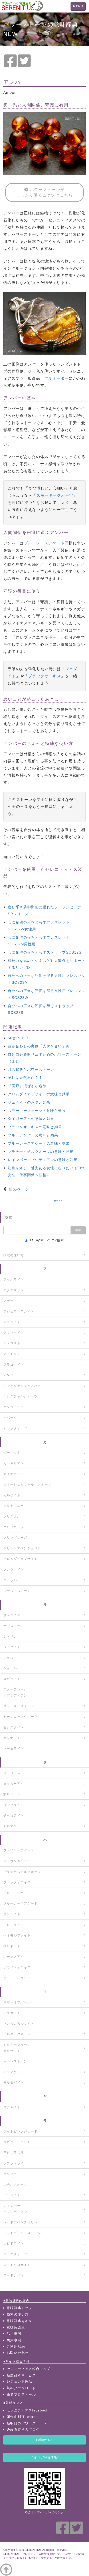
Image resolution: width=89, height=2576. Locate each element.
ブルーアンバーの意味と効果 (33, 1135)
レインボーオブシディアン (15, 2208)
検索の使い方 (13, 1255)
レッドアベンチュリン (20, 2222)
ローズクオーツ (15, 2254)
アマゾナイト (13, 1332)
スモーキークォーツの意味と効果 (37, 1111)
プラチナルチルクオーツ (22, 1872)
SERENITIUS (33, 2549)
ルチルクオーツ (15, 2184)
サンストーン (13, 1626)
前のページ (18, 1189)
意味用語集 (16, 2327)
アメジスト (11, 1343)
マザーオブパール (17, 2002)
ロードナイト (13, 2275)
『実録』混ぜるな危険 (27, 1086)
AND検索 (34, 1240)
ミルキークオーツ (17, 2034)
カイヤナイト (13, 1474)
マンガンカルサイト (18, 2023)
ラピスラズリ (13, 2152)
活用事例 (14, 2333)
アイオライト (13, 1279)
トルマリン (11, 1826)
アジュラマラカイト (18, 1311)
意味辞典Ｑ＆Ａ (19, 2321)
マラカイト (11, 2013)
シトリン (10, 1636)
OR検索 (55, 1240)
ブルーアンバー (15, 1893)
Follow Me (44, 2440)
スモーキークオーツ (54, 495)
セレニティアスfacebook (27, 2410)
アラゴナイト (13, 1364)
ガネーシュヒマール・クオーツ (27, 1484)
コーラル (10, 1580)
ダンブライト (13, 1805)
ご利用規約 (16, 2346)
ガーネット (11, 1452)
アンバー (10, 1375)
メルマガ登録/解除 (44, 2457)
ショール (10, 1668)
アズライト (11, 1322)
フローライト (13, 1925)
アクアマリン (13, 1290)
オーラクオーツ (15, 1428)
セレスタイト (13, 1727)
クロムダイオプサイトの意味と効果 (39, 1094)
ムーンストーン (15, 2061)
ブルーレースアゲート (44, 543)
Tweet (57, 1201)
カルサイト (11, 1495)
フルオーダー (56, 378)
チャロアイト (13, 1815)
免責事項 (14, 2340)
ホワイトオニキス (17, 1967)
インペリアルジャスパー (22, 1386)
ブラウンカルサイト (18, 1861)
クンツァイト (13, 1569)
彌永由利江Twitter (22, 2417)
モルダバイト (13, 2082)
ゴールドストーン (17, 1590)
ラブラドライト (15, 2163)
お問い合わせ (17, 2353)
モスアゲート (13, 2072)
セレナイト (11, 1738)
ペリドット (11, 1946)
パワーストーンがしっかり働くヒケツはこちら (44, 192)
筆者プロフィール (21, 2394)
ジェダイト (11, 1647)
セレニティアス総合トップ (29, 2369)
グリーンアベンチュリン (22, 1548)
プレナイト (11, 1914)
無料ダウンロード (21, 2388)
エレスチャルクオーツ (20, 1396)
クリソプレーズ (15, 1537)
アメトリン (11, 1354)
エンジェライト (15, 1407)
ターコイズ (11, 1773)
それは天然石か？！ (25, 1077)
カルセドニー (13, 1505)
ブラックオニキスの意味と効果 (35, 1127)
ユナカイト (11, 2107)
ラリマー (10, 2174)
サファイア (11, 1615)
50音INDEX (18, 1038)
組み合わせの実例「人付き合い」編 (39, 1046)
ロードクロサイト (17, 2265)
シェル (8, 1657)
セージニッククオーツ (20, 1716)
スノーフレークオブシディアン (15, 1692)
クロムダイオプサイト (20, 1559)
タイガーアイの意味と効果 (31, 1119)
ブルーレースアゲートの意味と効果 (39, 1143)
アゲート (10, 1301)
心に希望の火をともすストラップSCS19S (45, 952)
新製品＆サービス (21, 2375)
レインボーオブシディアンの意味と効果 (42, 1160)
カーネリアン (13, 1463)
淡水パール (11, 1794)
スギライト (11, 1679)
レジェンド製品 (19, 2381)
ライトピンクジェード (20, 2131)
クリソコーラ (13, 1527)
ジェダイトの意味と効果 (29, 1102)
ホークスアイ (13, 1956)
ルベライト (11, 2195)
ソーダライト (13, 1748)
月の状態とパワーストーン (31, 1069)
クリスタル (11, 1516)
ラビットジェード (17, 2142)
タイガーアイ (13, 1783)
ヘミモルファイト (17, 1935)
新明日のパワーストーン (27, 2423)
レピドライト (13, 2243)
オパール (10, 1417)
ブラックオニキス (44, 676)
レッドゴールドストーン (22, 2233)
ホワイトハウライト (18, 1978)
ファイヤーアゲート (18, 1850)
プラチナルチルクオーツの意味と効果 (41, 1152)
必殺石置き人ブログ (23, 2429)
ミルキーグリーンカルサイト (17, 2048)
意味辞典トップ (19, 2308)
